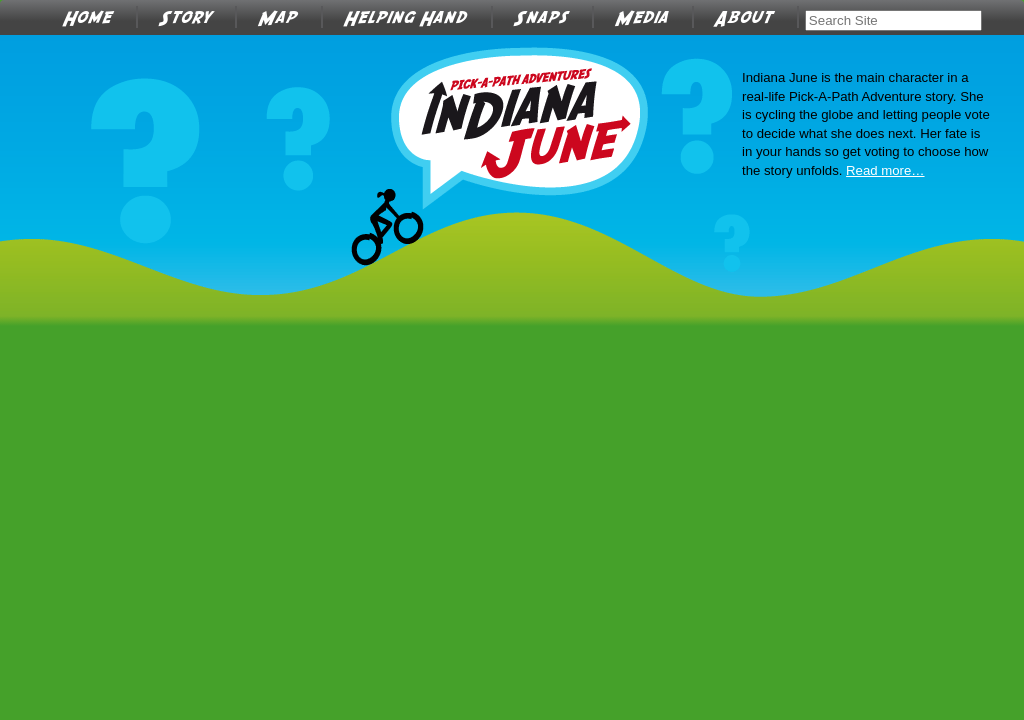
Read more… (885, 170)
